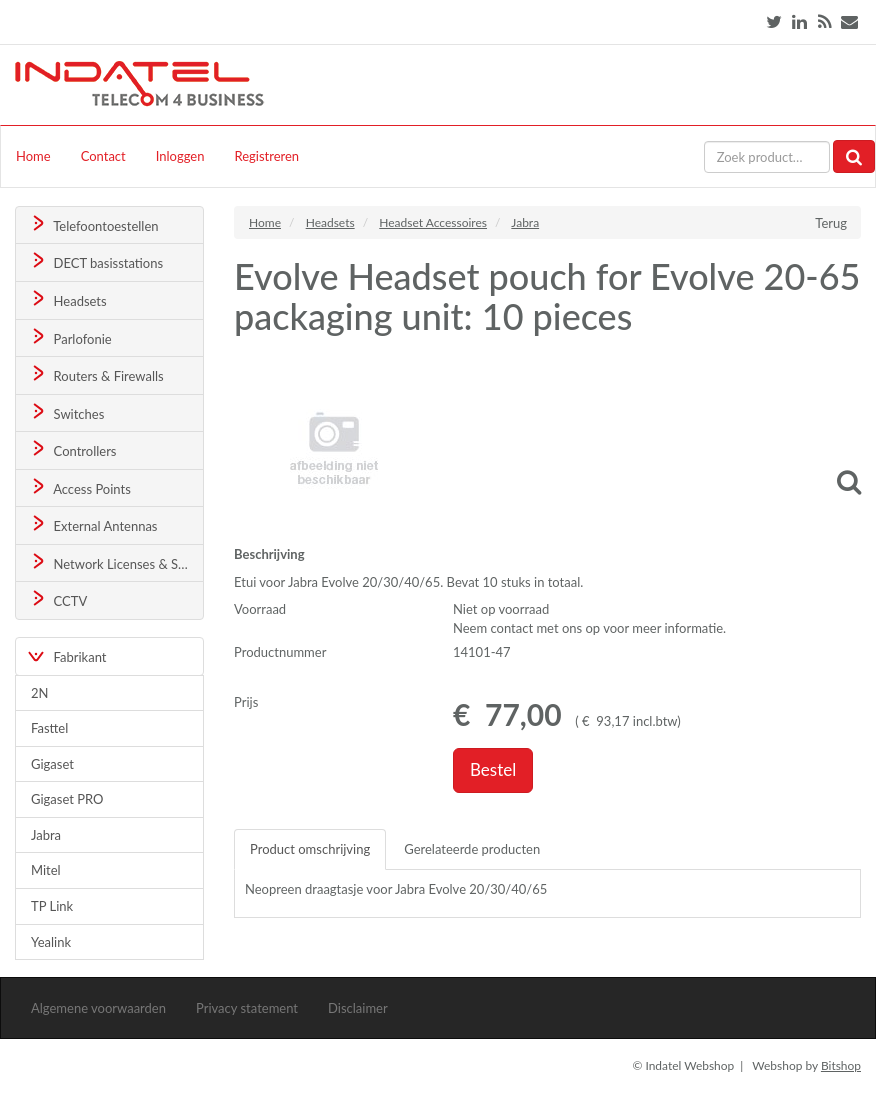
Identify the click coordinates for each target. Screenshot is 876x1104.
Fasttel (49, 728)
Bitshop (841, 1065)
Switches (66, 412)
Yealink (51, 942)
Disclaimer (358, 1008)
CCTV (58, 599)
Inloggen (180, 156)
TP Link (52, 906)
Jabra (46, 835)
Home (33, 156)
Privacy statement (247, 1008)
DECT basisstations (95, 261)
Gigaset (52, 764)
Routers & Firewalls (96, 374)
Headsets (67, 299)
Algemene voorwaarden (98, 1008)
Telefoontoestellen (93, 224)
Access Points (79, 487)
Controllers (72, 449)
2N (39, 693)
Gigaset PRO (67, 799)
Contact (103, 156)
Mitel (46, 870)
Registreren (266, 156)
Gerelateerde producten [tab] (472, 849)
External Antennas (93, 524)
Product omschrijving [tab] (310, 849)
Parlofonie (70, 337)
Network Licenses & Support (116, 562)
